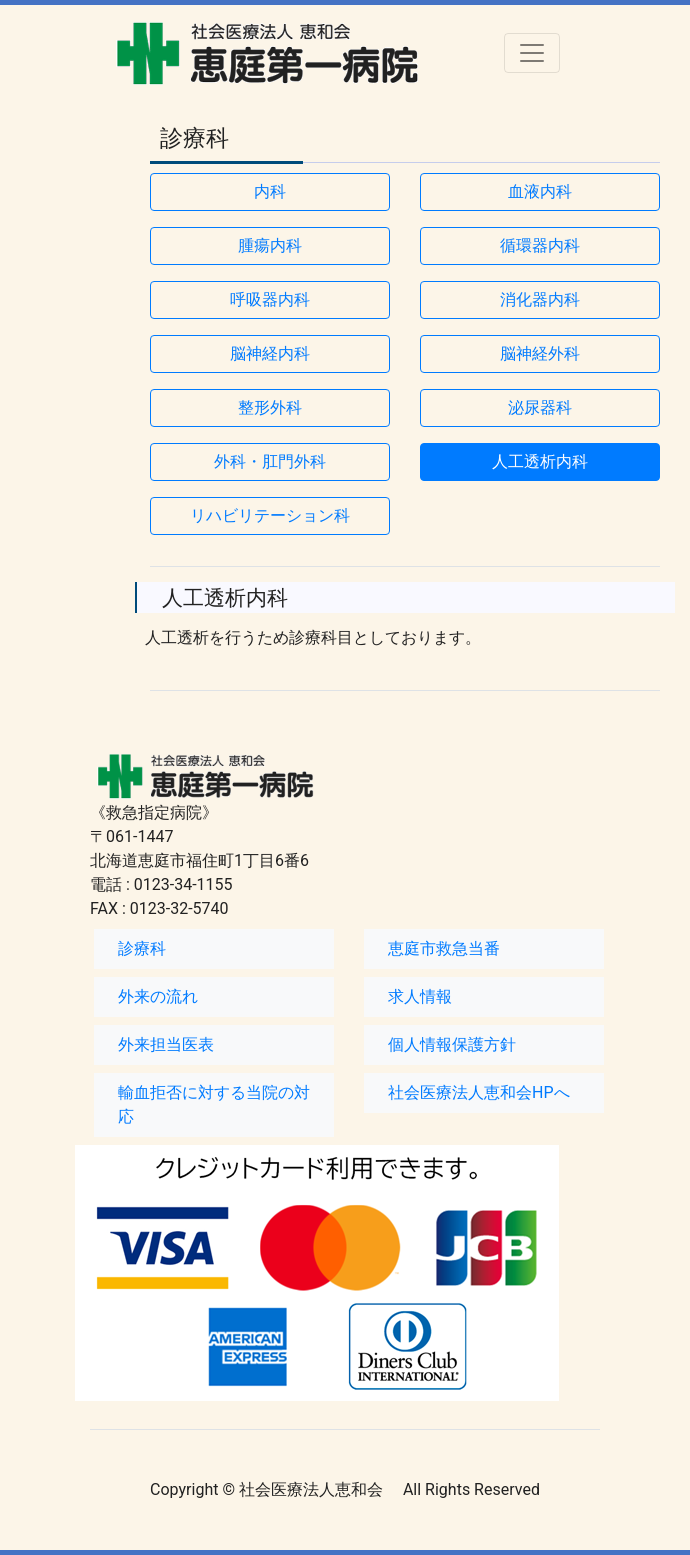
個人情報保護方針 (452, 1044)
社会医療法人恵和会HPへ (479, 1092)
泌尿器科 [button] (540, 407)
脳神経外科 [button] (540, 353)
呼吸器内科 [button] (270, 299)
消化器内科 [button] (540, 299)
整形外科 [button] (270, 407)
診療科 (142, 948)
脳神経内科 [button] (270, 353)
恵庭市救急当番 (444, 948)
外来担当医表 (166, 1044)
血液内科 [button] (540, 191)
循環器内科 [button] (540, 245)
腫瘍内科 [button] (270, 245)
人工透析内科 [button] (540, 461)
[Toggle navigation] (532, 53)
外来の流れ (158, 996)
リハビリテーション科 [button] (270, 515)
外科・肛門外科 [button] (270, 461)
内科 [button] (270, 191)
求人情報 (420, 996)
